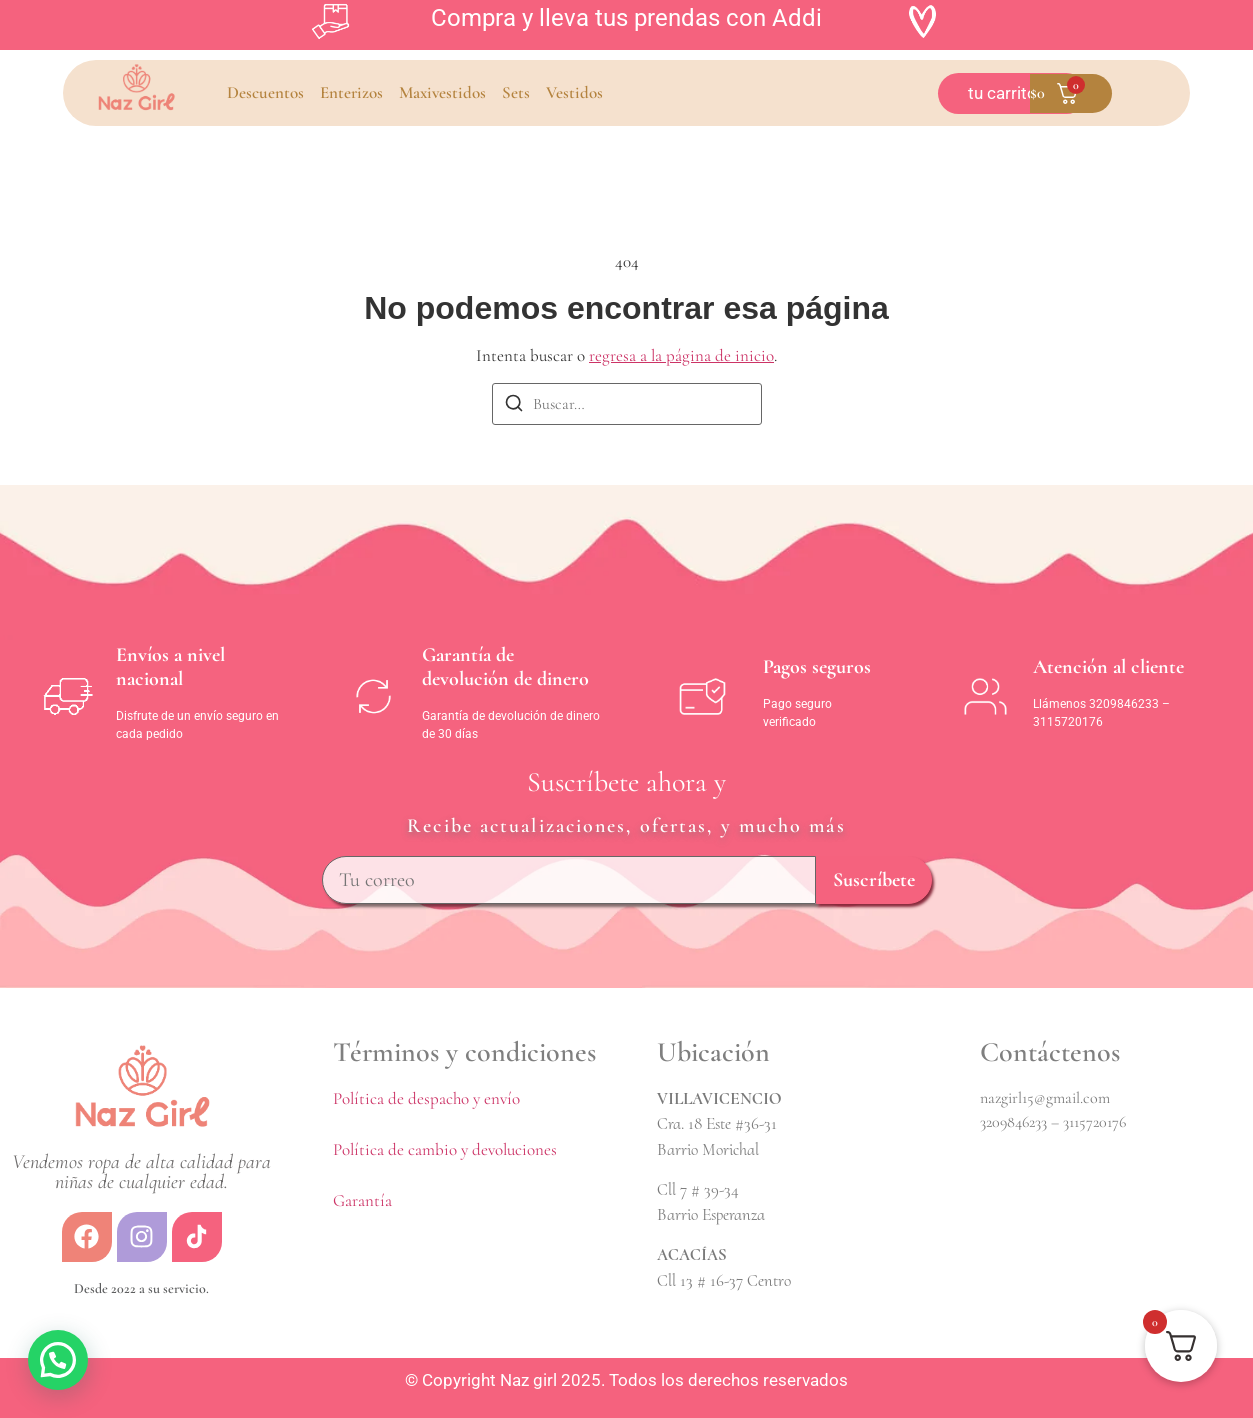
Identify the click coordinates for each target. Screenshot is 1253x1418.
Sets (516, 92)
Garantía (362, 1200)
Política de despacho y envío (426, 1098)
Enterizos (351, 92)
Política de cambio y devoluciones (445, 1149)
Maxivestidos (442, 92)
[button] (58, 1360)
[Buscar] (514, 406)
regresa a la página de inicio (681, 355)
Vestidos (574, 92)
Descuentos (265, 92)
